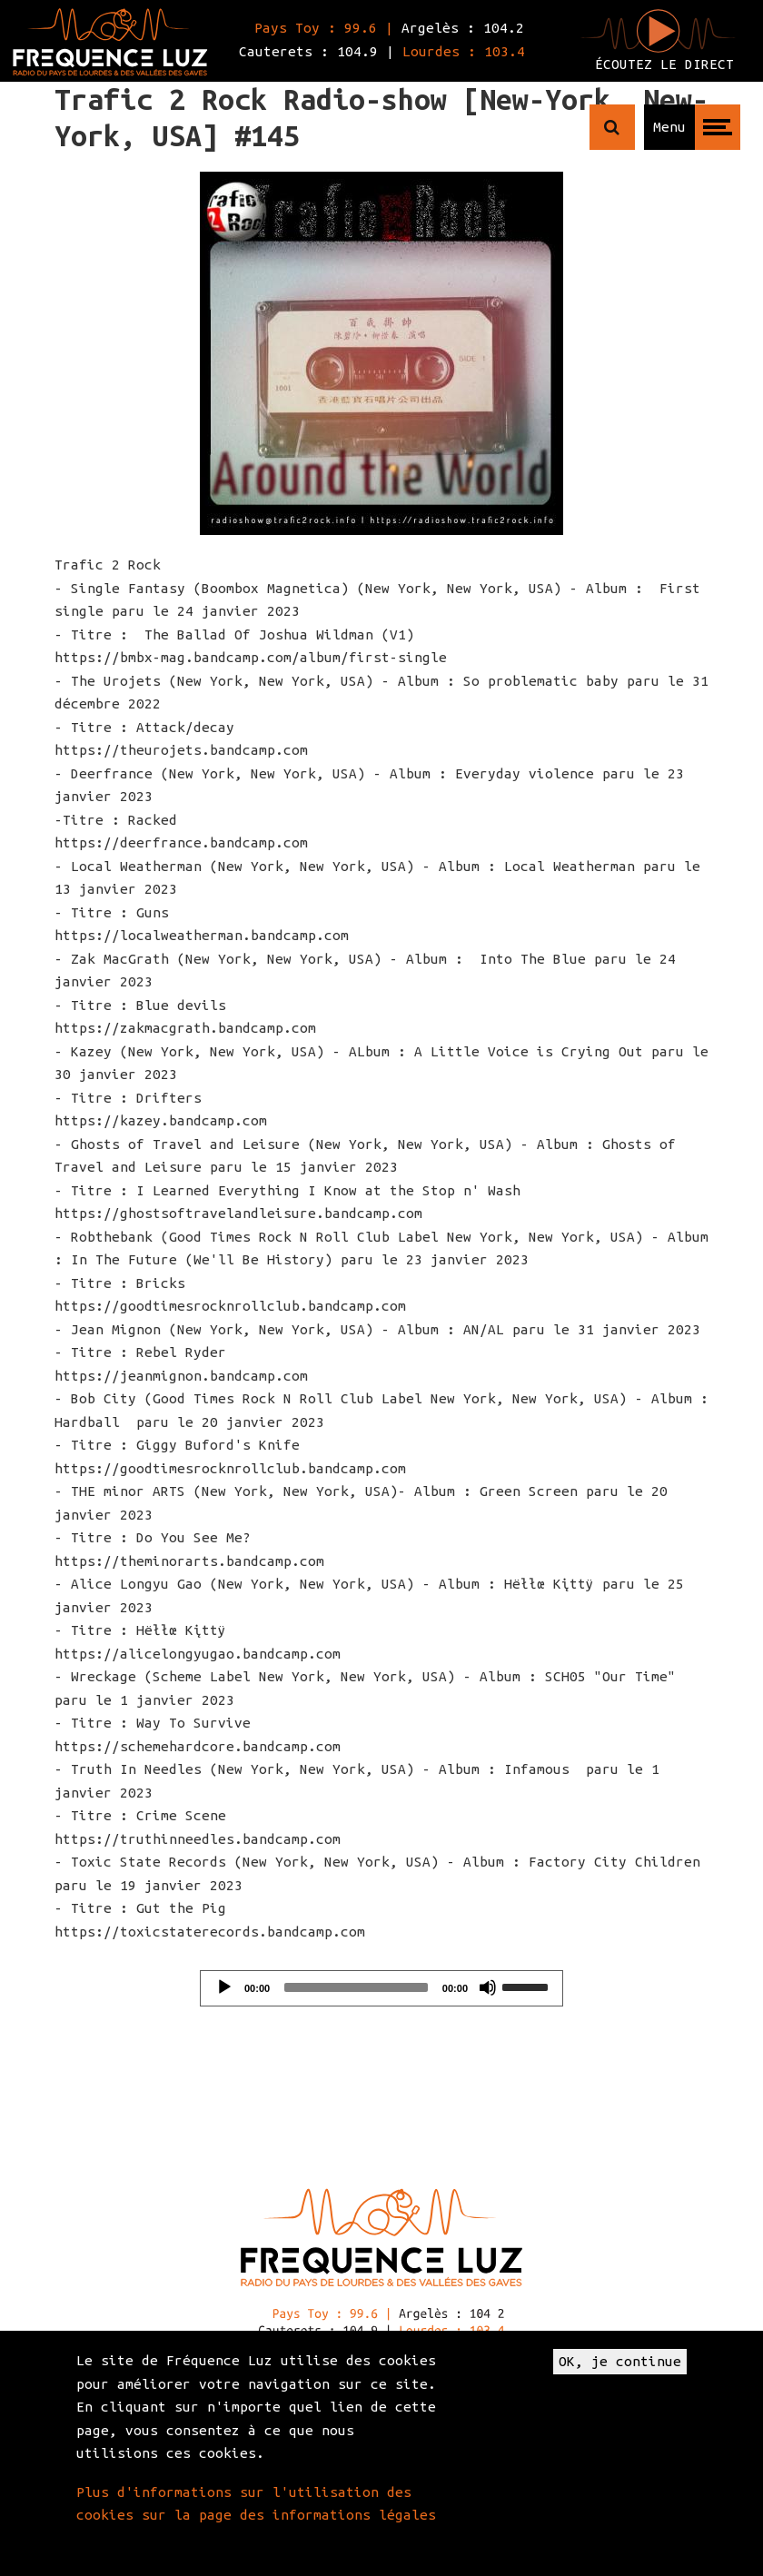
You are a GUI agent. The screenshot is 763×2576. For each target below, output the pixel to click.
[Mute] (488, 1987)
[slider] (356, 1987)
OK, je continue (620, 2361)
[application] (381, 1988)
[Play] (224, 1987)
